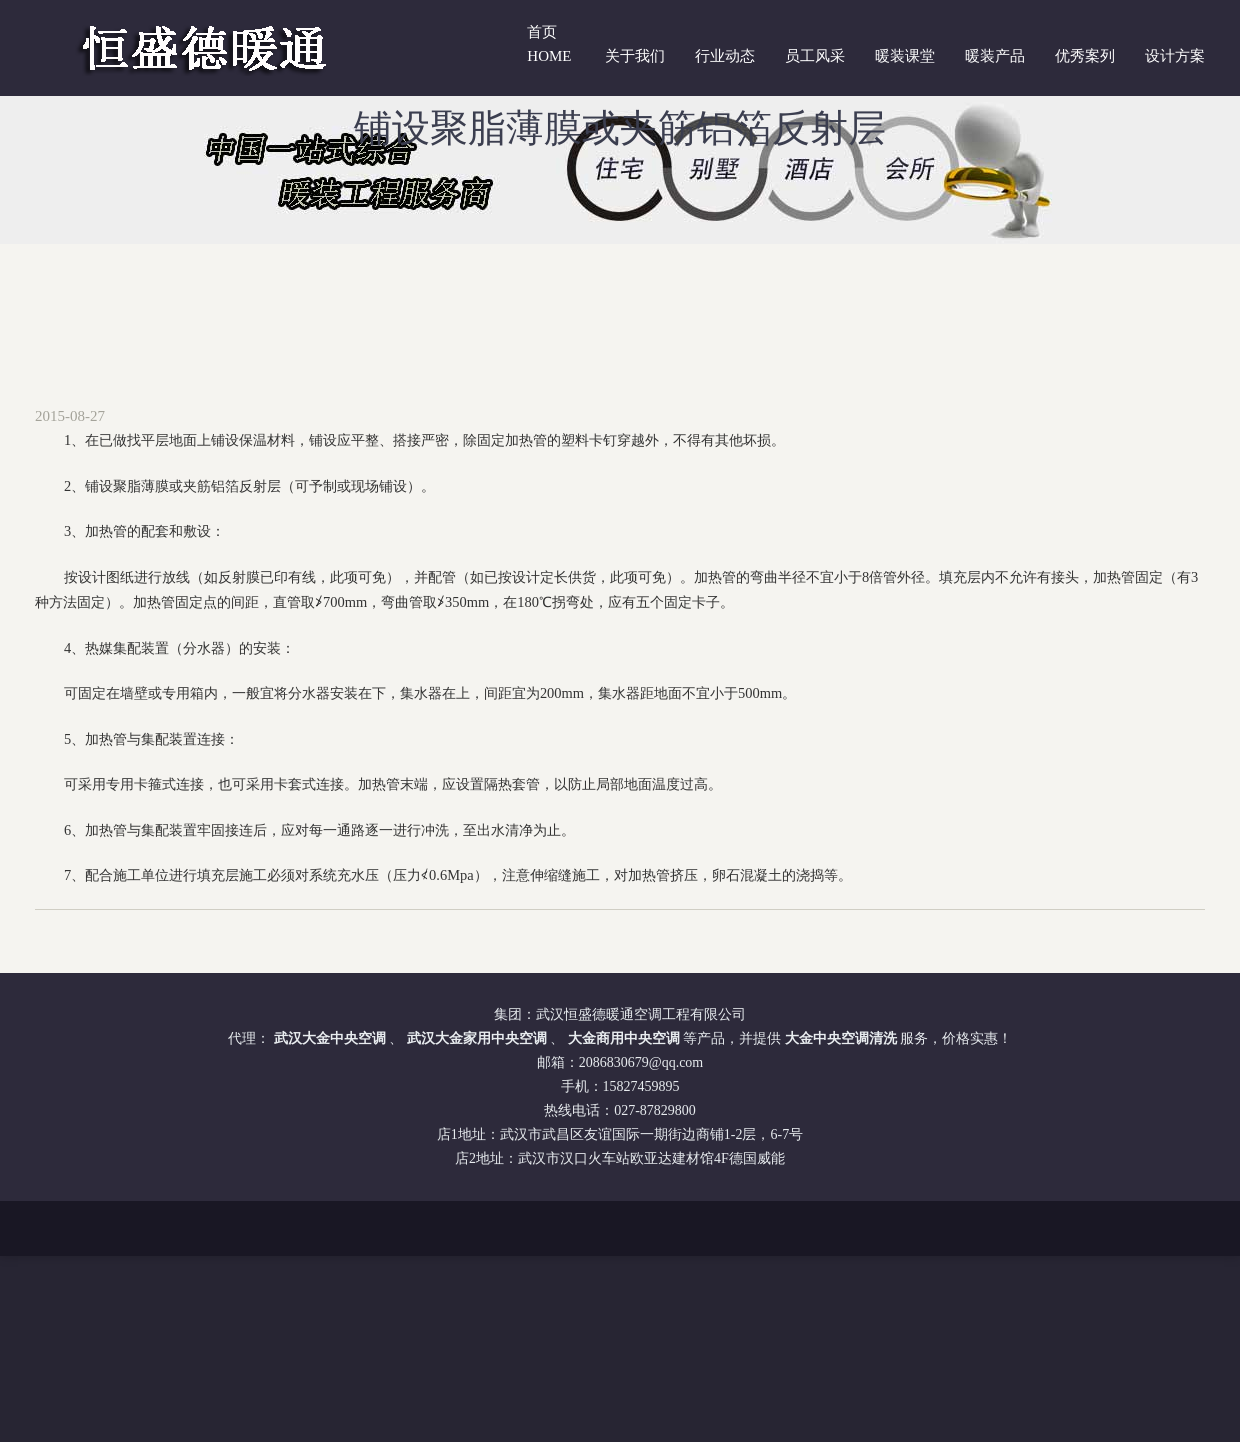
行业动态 (725, 56)
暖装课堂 (905, 56)
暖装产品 (995, 56)
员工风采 (815, 56)
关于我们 (635, 56)
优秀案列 (1085, 56)
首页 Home (549, 44)
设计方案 (1175, 56)
